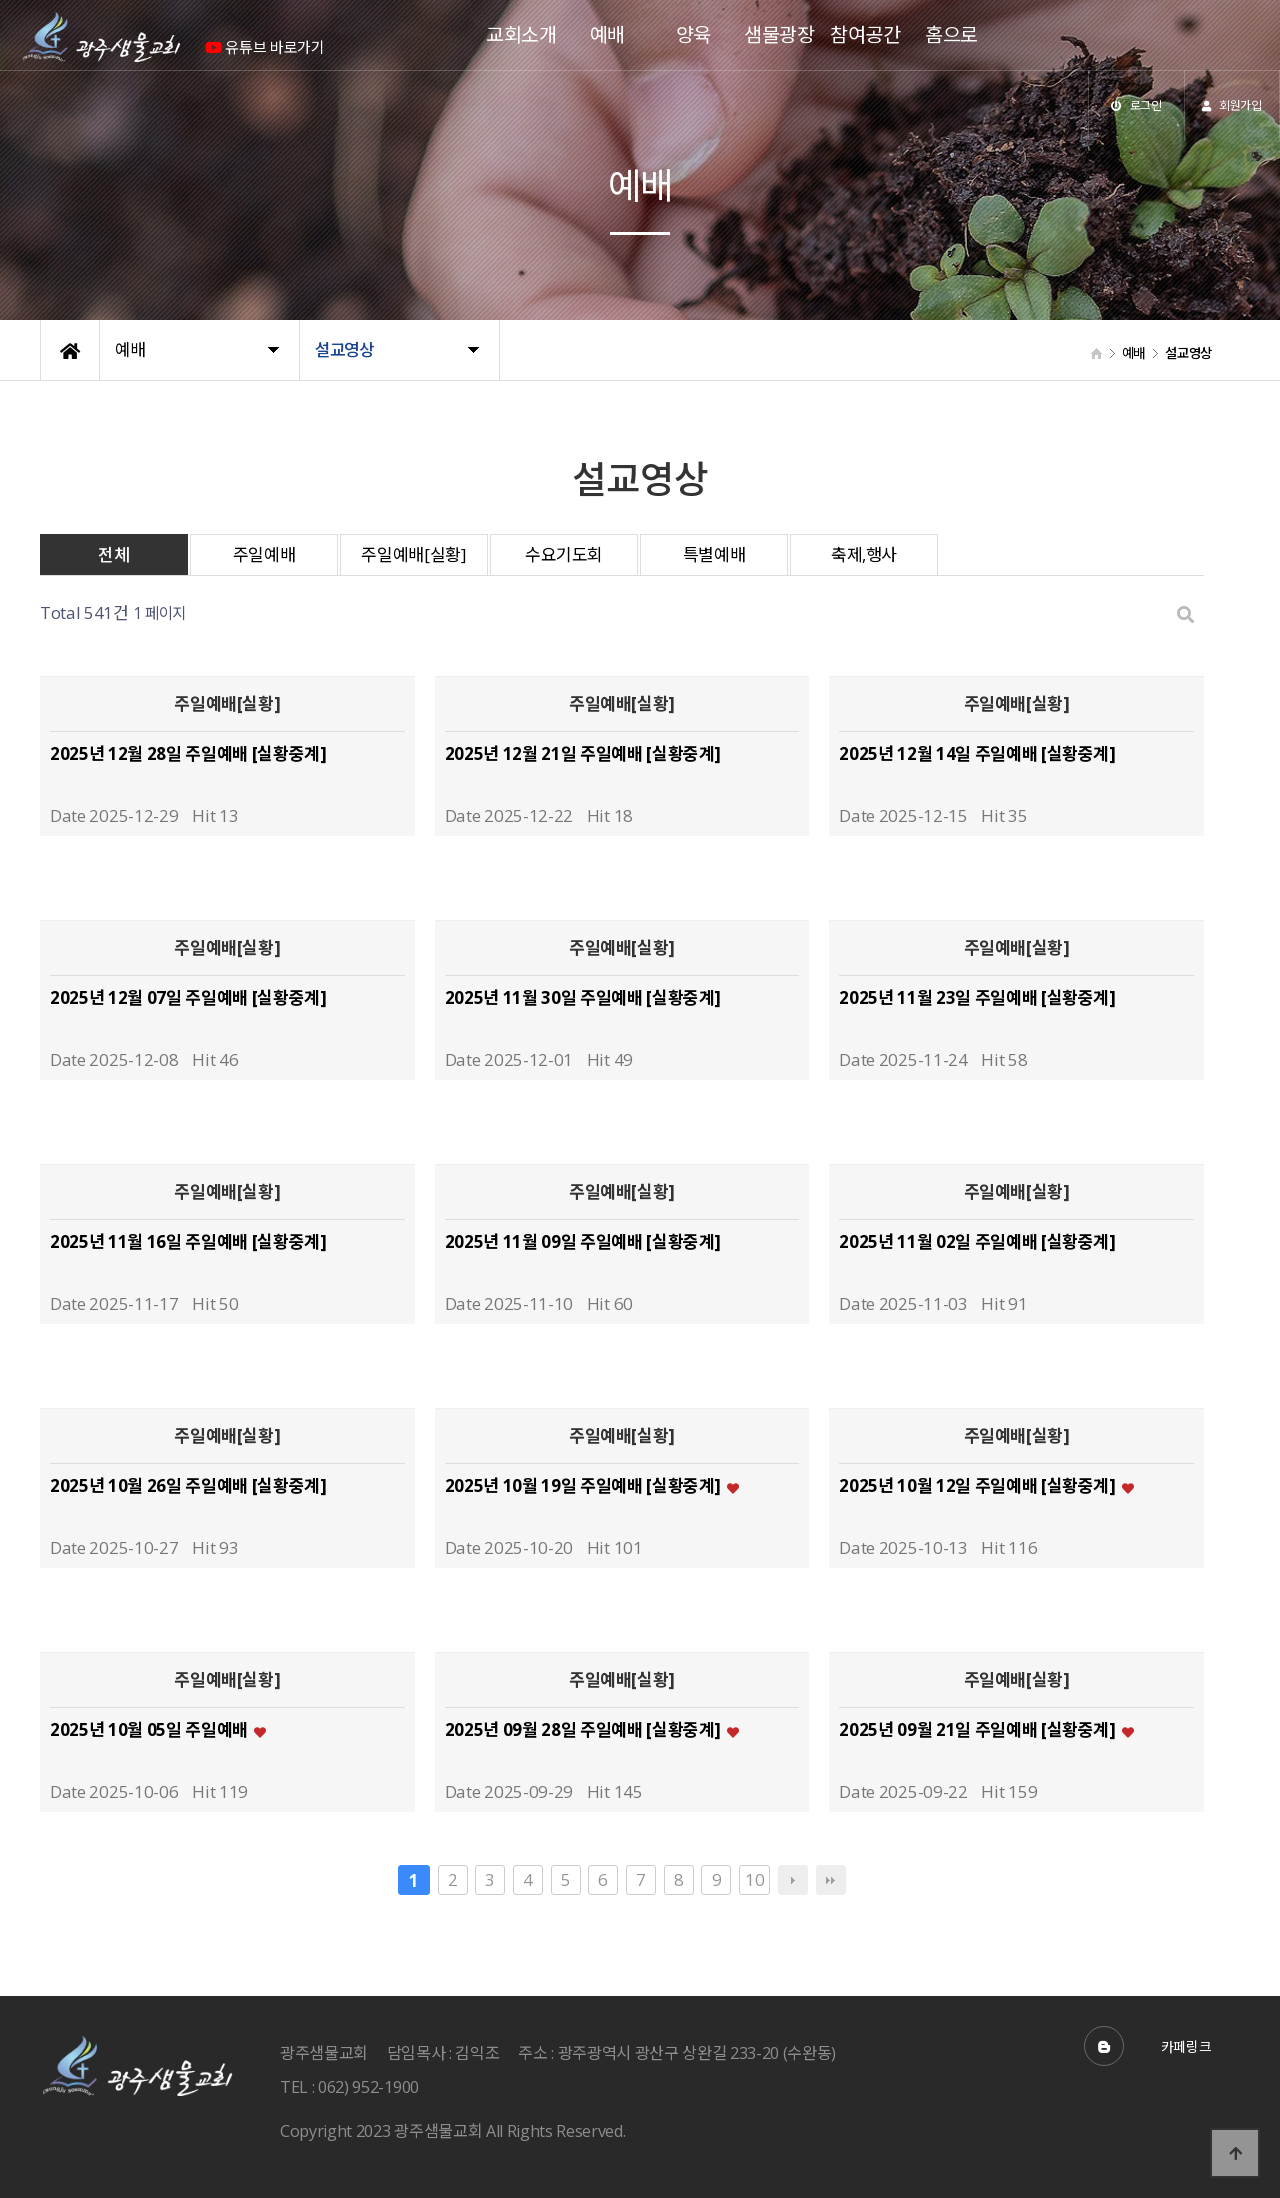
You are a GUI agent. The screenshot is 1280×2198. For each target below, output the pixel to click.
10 (751, 1878)
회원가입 (1231, 105)
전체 (113, 554)
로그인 (1136, 105)
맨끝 (831, 1880)
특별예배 (714, 554)
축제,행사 (864, 554)
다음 (793, 1880)
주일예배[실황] (413, 554)
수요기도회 (564, 554)
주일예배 (264, 554)
